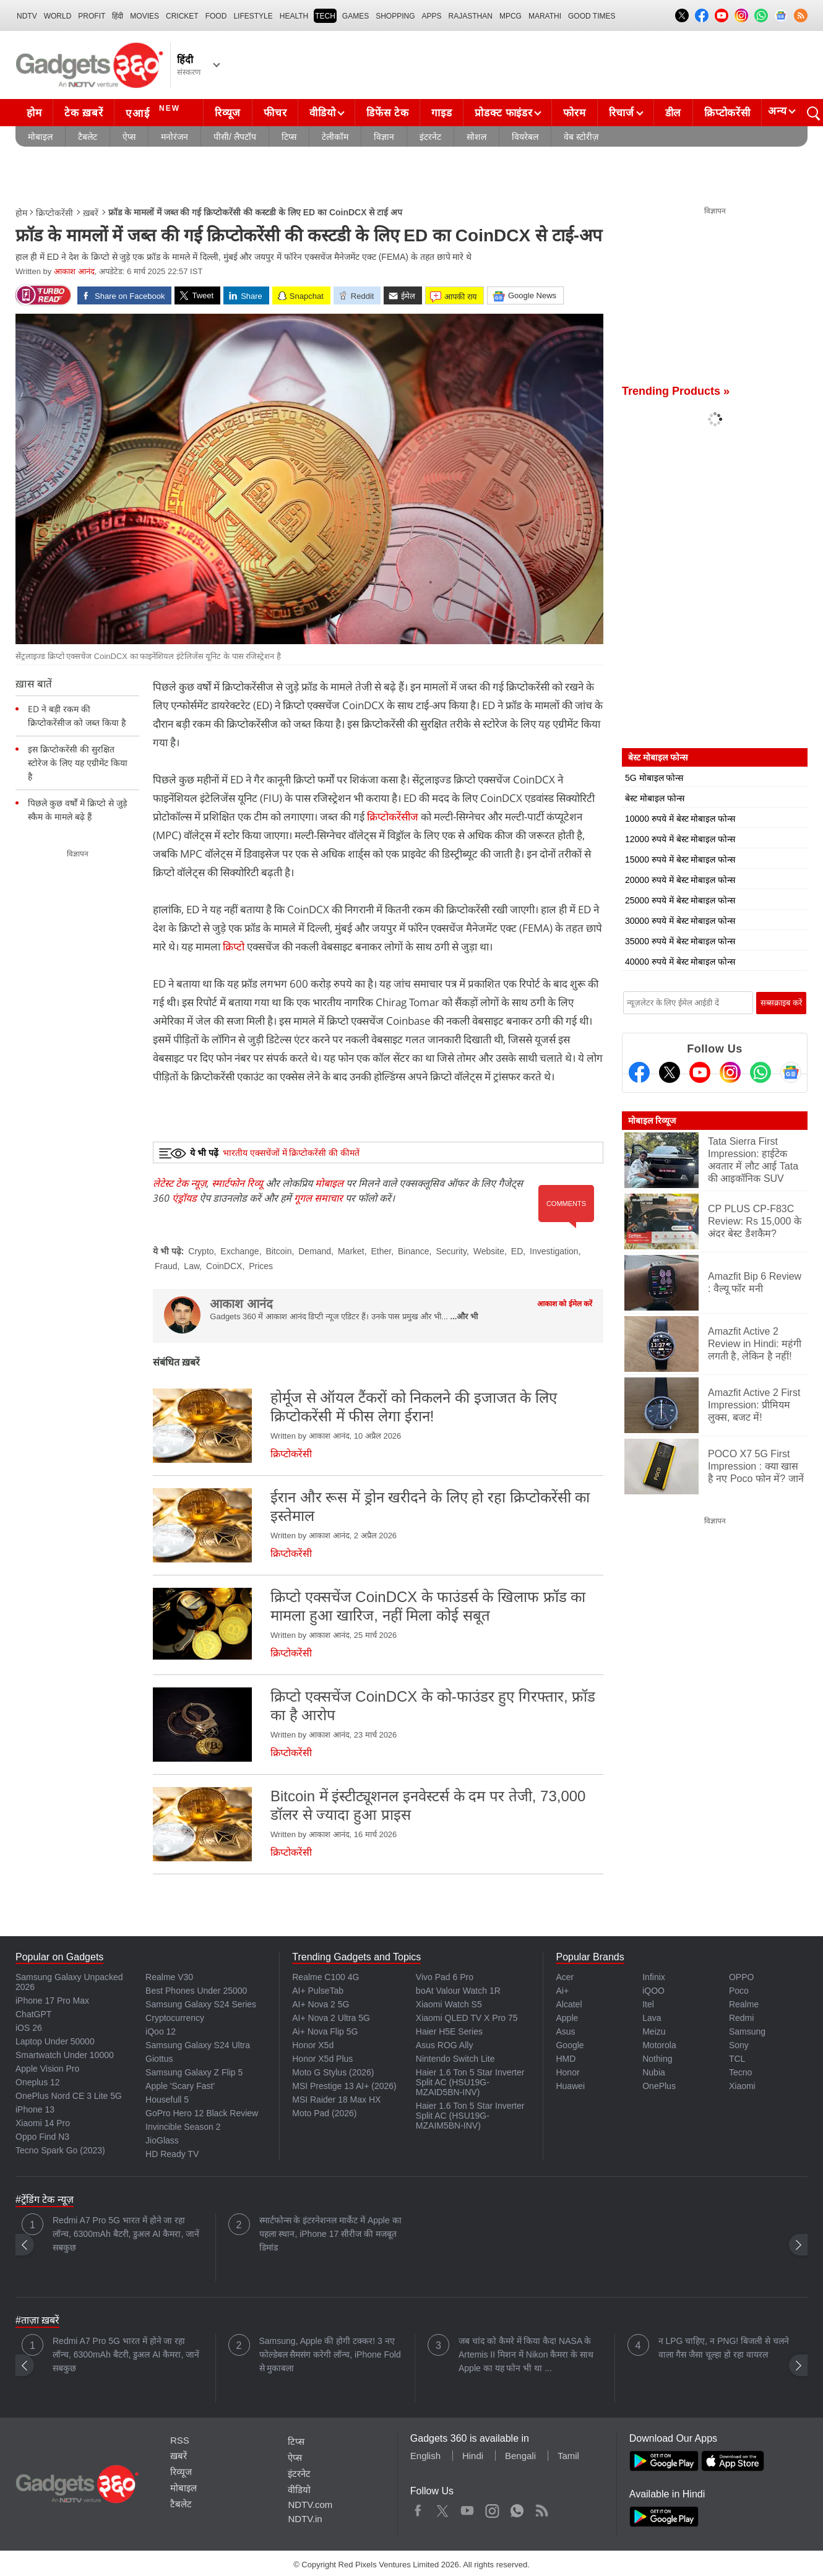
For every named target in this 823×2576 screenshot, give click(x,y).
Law (191, 1266)
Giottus (159, 2059)
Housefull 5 (167, 2099)
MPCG (510, 16)
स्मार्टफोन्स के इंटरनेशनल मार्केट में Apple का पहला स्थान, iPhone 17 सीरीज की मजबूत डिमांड (330, 2233)
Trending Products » (676, 391)
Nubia (653, 2072)
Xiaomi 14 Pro (42, 2123)
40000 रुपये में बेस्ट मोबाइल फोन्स (680, 962)
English (425, 2455)
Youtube (467, 2508)
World (58, 16)
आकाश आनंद (74, 271)
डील (673, 113)
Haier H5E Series (449, 2031)
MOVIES (144, 16)
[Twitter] (669, 1072)
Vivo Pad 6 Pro (444, 1977)
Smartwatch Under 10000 (64, 2055)
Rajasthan (471, 16)
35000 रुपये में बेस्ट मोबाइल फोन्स (680, 941)
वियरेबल (525, 137)
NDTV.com (310, 2504)
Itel (648, 2004)
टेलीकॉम (335, 137)
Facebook (418, 2508)
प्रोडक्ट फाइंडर (503, 113)
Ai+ (562, 1991)
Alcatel (569, 2004)
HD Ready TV (172, 2154)
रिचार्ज (621, 113)
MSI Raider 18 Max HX (336, 2099)
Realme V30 (169, 1977)
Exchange (239, 1251)
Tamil (568, 2455)
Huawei (570, 2086)
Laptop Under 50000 (55, 2041)
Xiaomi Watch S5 (449, 2004)
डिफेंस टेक (387, 113)
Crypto (200, 1251)
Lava (651, 2018)
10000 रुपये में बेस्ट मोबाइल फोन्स (680, 819)
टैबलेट (87, 137)
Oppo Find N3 (42, 2137)
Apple (567, 2018)
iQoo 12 (160, 2031)
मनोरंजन (174, 137)
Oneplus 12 (37, 2082)
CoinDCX (224, 1266)
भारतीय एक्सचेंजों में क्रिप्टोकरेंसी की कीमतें (291, 1153)
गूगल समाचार (318, 1198)
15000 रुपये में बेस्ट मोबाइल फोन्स (680, 859)
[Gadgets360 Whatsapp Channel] (760, 1072)
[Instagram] (730, 1072)
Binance (413, 1251)
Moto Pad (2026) (324, 2113)
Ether (381, 1251)
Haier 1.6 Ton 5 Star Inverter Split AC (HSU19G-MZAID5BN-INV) (470, 2082)
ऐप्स (129, 137)
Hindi (472, 2455)
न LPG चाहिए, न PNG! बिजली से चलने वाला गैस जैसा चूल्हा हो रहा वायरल (723, 2347)
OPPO (741, 1977)
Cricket (182, 16)
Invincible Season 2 (182, 2127)
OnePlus (659, 2086)
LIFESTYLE (252, 16)
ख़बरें (90, 213)
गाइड (441, 113)
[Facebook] (639, 1072)
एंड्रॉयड (184, 1198)
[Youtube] (699, 1072)
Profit (91, 16)
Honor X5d (313, 2045)
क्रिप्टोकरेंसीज (394, 816)
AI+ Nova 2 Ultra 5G (331, 2018)
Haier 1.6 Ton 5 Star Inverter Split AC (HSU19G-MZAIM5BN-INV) (470, 2115)
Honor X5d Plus (322, 2059)
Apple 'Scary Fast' (180, 2086)
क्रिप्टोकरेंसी (727, 113)
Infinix (653, 1977)
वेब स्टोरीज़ (581, 137)
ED (517, 1251)
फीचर (275, 113)
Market (351, 1251)
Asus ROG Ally (444, 2045)
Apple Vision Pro (47, 2069)
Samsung (747, 2031)
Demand (314, 1251)
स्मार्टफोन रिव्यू (237, 1183)
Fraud (166, 1266)
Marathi (544, 16)
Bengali (520, 2455)
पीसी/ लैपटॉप (234, 137)
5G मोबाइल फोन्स (654, 778)
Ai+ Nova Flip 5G (325, 2031)
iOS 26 (28, 2028)
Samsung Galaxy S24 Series (200, 2004)
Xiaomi (742, 2086)
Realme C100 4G (325, 1977)
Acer (565, 1977)
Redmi (741, 2018)
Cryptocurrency (174, 2018)
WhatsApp (517, 2508)
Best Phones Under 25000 (196, 1991)
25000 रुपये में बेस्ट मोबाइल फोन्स (680, 900)
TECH (325, 16)
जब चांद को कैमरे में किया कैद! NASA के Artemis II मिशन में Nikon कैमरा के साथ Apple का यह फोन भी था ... (526, 2354)
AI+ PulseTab (317, 1991)
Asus (565, 2031)
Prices (261, 1266)
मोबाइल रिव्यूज (652, 1121)
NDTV (27, 16)
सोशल (476, 137)
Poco (739, 1991)
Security (451, 1251)
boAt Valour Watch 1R (458, 1991)
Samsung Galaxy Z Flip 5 (194, 2072)
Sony (739, 2045)
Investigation (554, 1251)
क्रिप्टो (233, 946)
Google (570, 2045)
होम (34, 113)
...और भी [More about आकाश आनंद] (464, 1316)
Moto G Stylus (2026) (333, 2072)
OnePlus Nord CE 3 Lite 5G (68, 2096)
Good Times (591, 16)
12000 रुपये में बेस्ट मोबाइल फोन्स (680, 839)
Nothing (657, 2059)
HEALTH (294, 16)
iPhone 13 (34, 2109)
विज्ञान (384, 137)
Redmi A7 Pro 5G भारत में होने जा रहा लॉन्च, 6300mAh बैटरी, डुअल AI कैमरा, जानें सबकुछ (126, 2233)
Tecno (740, 2072)
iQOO (653, 1991)
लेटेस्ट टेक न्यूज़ (180, 1183)
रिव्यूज (228, 113)
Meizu (653, 2031)
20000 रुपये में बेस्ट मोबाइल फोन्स (680, 880)
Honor (567, 2072)
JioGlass (162, 2140)
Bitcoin (278, 1251)
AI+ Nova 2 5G (320, 2004)
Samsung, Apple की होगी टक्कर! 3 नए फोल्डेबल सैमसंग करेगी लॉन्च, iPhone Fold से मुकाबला (330, 2354)
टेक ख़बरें (83, 113)
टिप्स (289, 137)
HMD (565, 2059)
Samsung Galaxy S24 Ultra (197, 2045)
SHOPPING (395, 16)
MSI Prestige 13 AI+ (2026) (344, 2086)
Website (488, 1251)
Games (355, 16)
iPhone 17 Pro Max (52, 2000)
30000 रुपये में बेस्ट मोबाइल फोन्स (680, 921)
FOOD (216, 16)
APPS (432, 16)
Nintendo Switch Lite (455, 2059)
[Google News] (790, 1072)
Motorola (659, 2045)
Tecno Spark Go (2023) (60, 2150)
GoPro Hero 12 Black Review (201, 2113)
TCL (737, 2059)
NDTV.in (305, 2519)
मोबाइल (40, 137)
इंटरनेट (430, 137)
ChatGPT (33, 2014)
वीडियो (322, 113)
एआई (154, 111)
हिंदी (117, 16)
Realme (744, 2004)
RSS (179, 2440)
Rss (541, 2508)
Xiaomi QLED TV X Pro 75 (467, 2018)
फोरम (574, 113)
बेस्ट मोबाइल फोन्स (654, 798)
